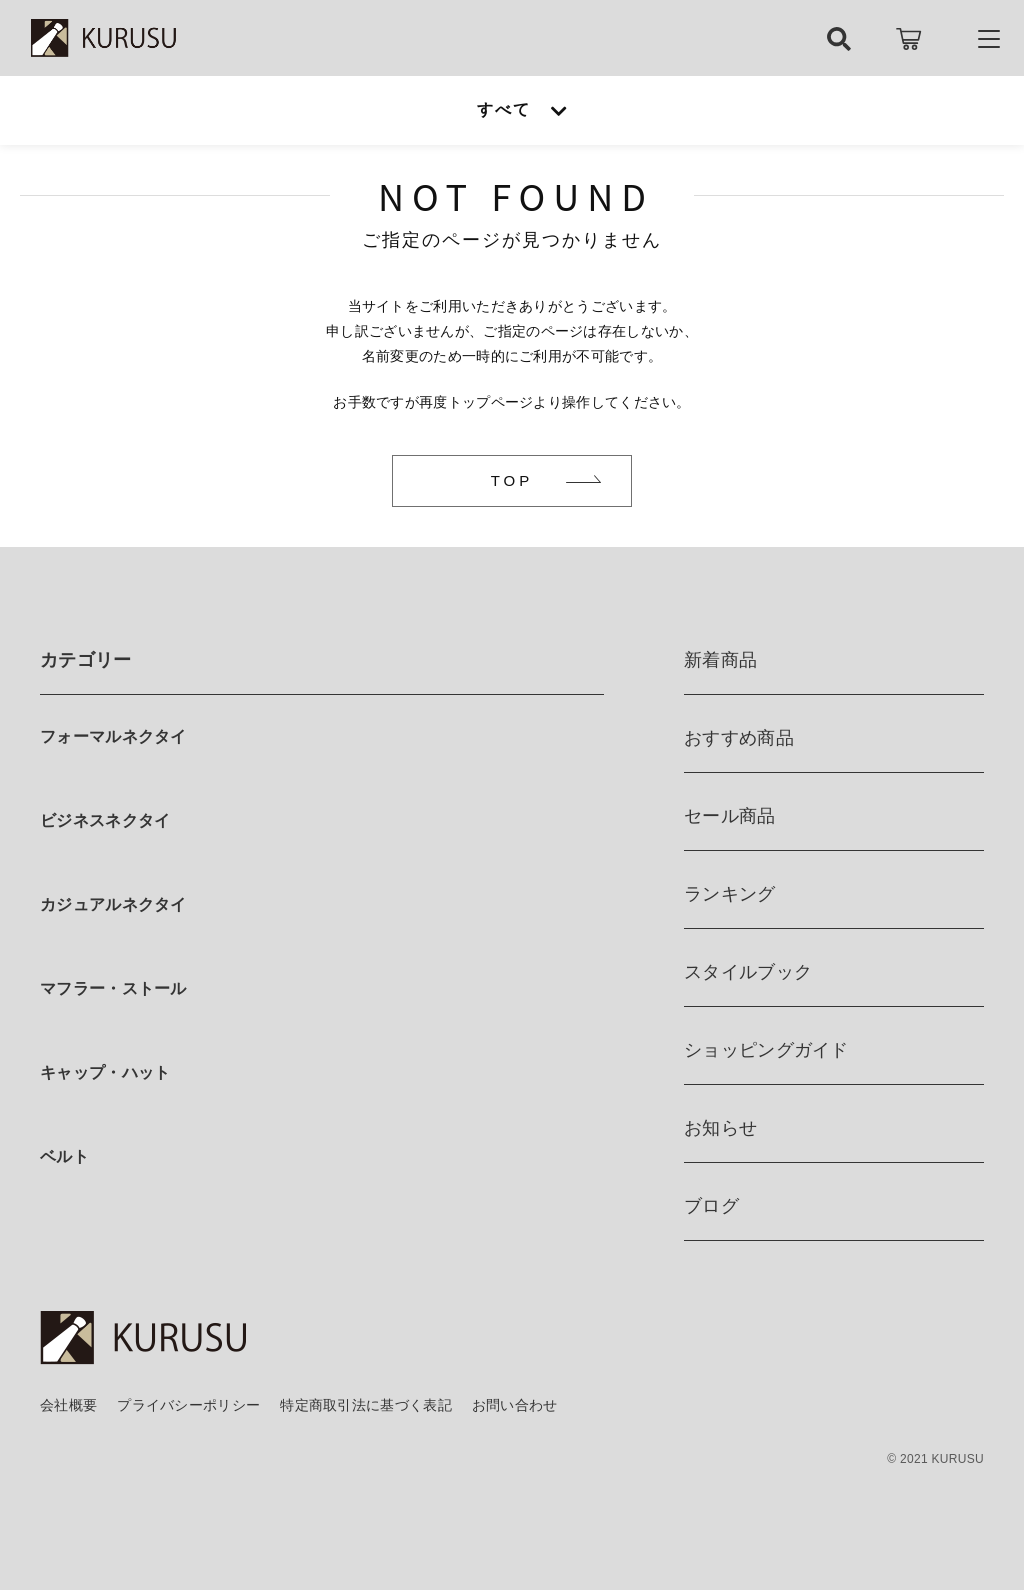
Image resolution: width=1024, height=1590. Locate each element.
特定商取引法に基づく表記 (366, 1405)
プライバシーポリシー (188, 1405)
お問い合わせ (515, 1405)
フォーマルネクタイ (113, 736)
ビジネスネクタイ (105, 820)
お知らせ (720, 1128)
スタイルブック (748, 972)
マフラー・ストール (113, 988)
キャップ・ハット (105, 1072)
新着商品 (720, 660)
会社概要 (68, 1405)
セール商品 (730, 816)
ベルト (64, 1156)
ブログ (711, 1206)
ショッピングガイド (766, 1050)
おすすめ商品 (739, 738)
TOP (512, 480)
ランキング (730, 894)
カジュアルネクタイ (113, 904)
